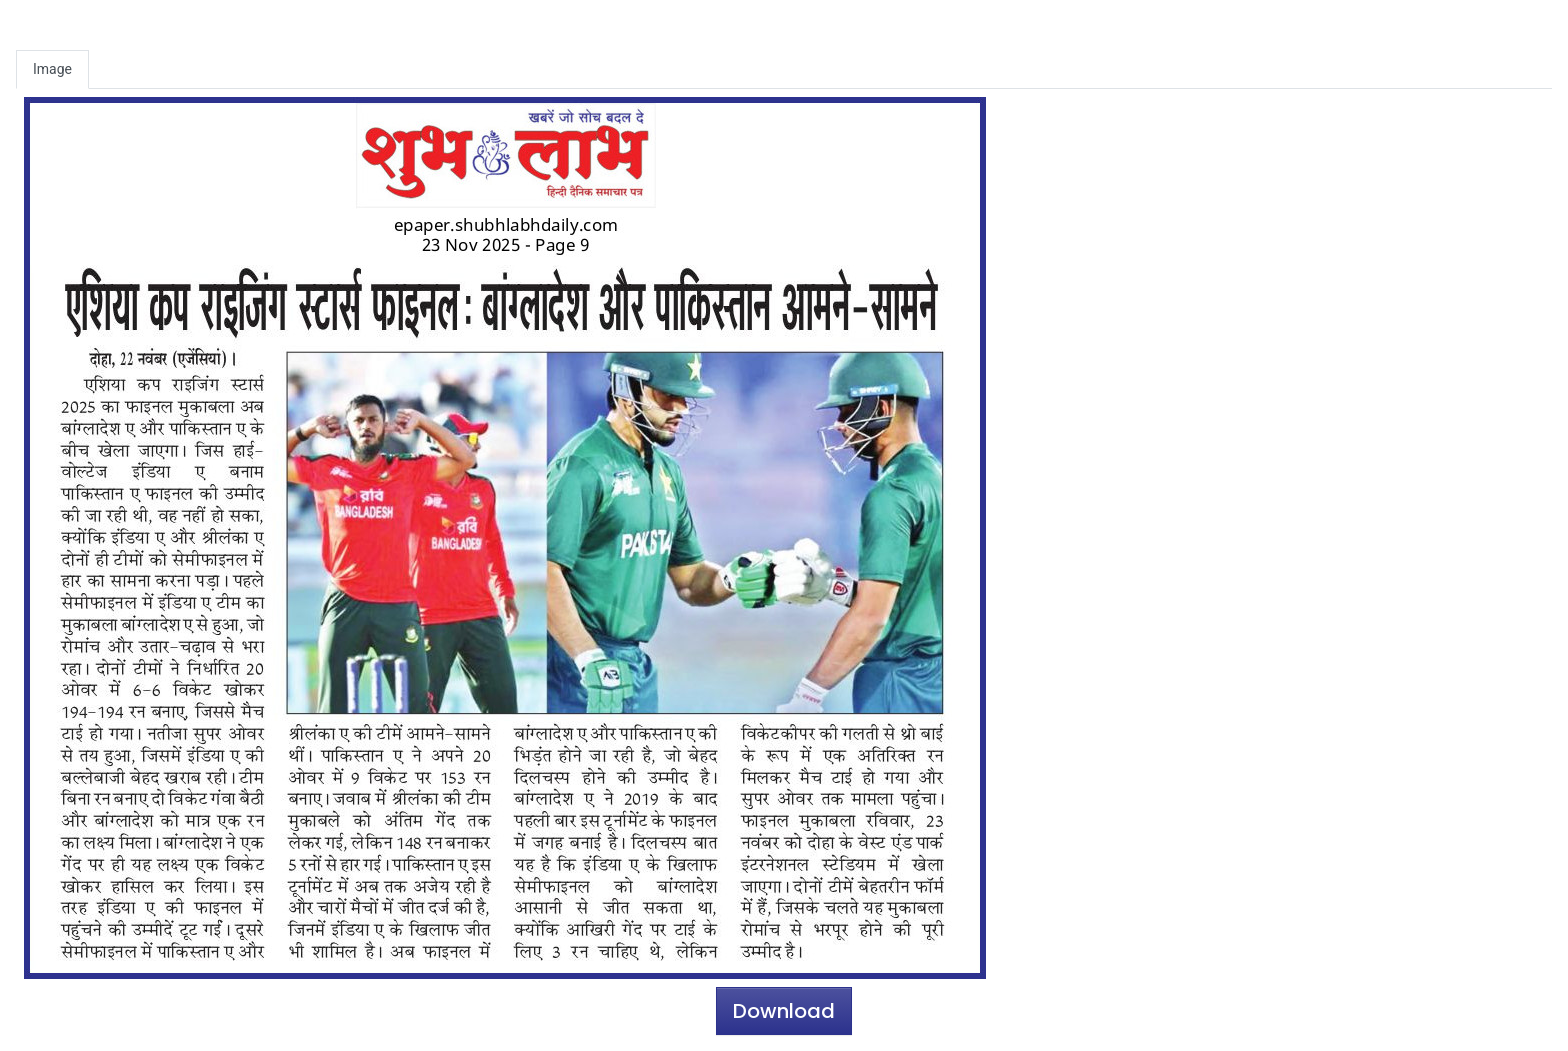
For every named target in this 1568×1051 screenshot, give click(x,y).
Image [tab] (52, 69)
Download (784, 1011)
